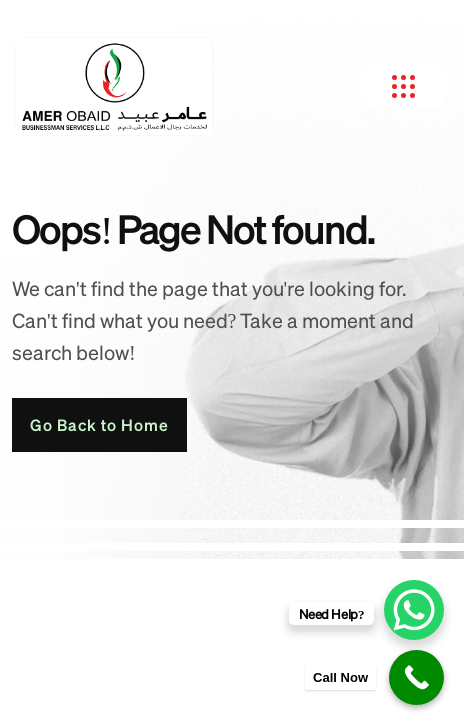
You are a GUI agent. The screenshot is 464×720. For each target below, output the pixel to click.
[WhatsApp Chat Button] (414, 610)
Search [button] (251, 17)
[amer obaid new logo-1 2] (114, 86)
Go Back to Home (99, 424)
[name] (340, 18)
